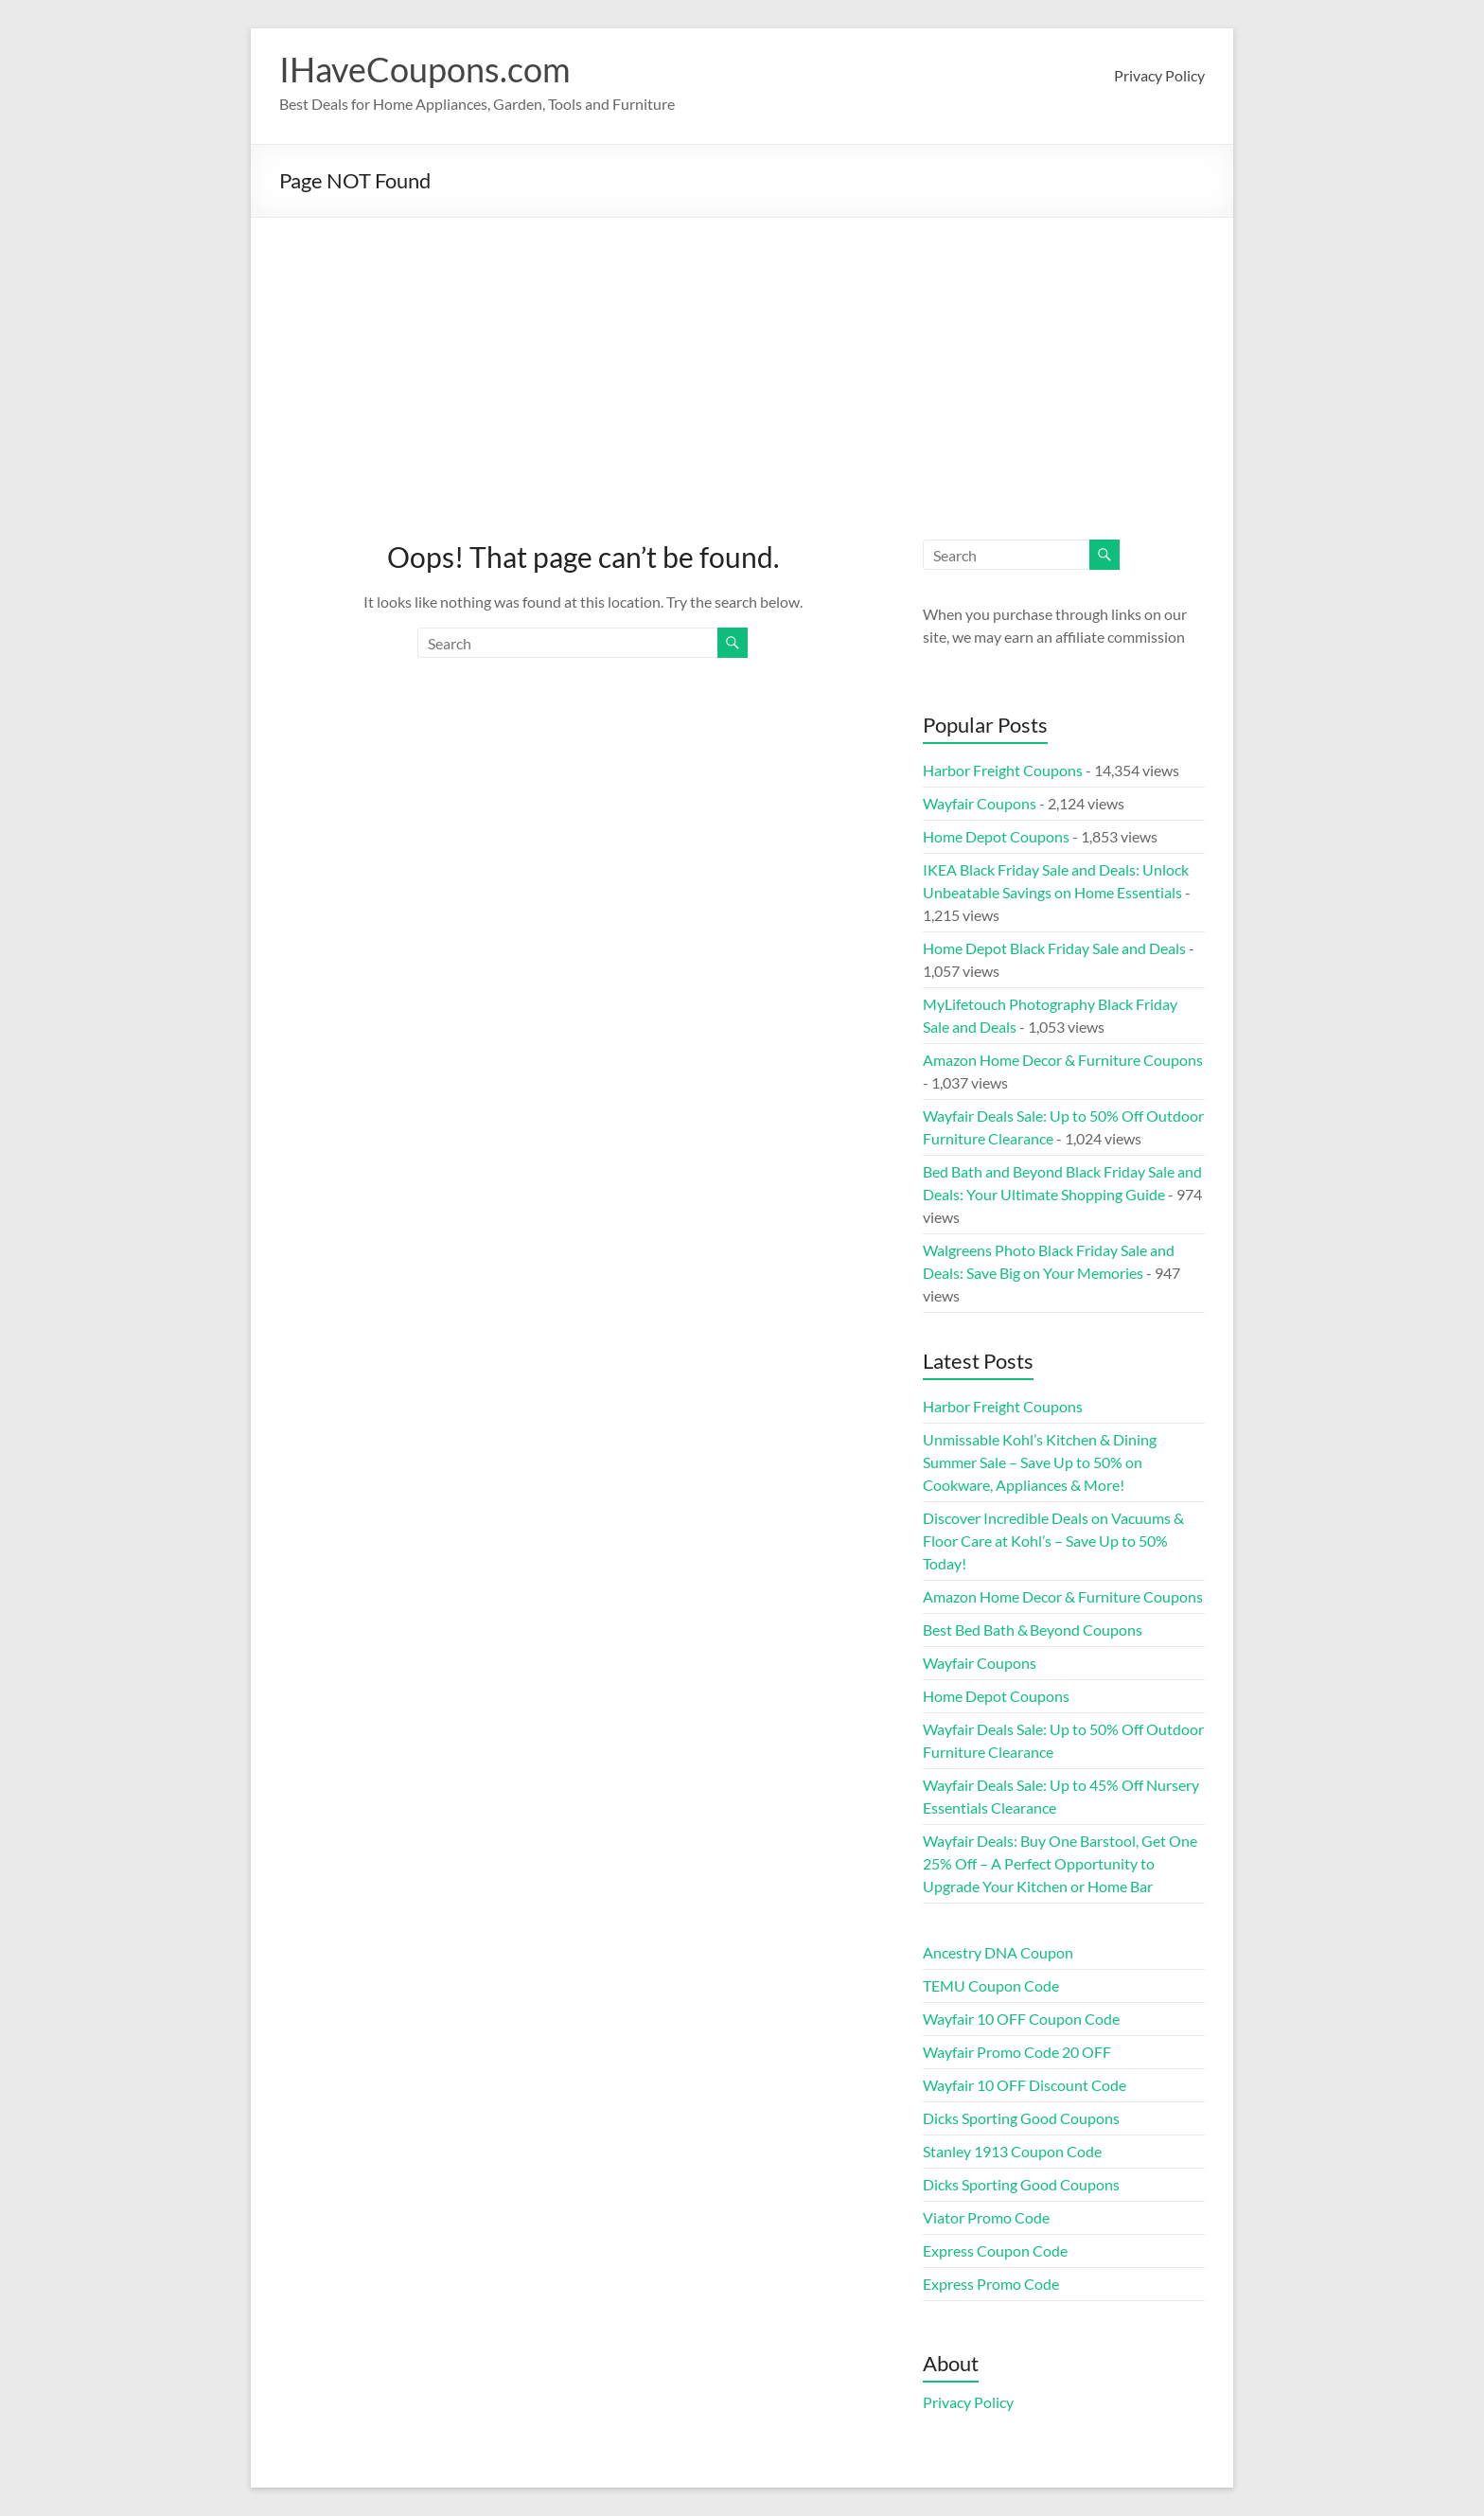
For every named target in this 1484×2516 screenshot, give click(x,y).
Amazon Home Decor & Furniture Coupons (1063, 1060)
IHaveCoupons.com (425, 69)
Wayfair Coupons (979, 803)
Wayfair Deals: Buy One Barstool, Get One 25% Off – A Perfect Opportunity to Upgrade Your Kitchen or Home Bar (1060, 1863)
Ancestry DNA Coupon (998, 1952)
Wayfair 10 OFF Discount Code (1024, 2085)
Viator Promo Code (986, 2217)
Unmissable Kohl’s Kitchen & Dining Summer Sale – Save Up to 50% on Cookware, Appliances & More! (1040, 1462)
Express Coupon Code (995, 2250)
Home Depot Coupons (996, 836)
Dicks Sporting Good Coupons (1021, 2118)
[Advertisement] (742, 359)
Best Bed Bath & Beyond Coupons (1032, 1630)
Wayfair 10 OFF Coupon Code (1021, 2019)
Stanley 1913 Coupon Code (1012, 2151)
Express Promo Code (991, 2284)
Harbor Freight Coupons (1003, 770)
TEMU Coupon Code (991, 1985)
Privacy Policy (1159, 75)
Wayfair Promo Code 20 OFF (1017, 2052)
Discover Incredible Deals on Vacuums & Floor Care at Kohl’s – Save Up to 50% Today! (1053, 1540)
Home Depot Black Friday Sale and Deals (1054, 948)
